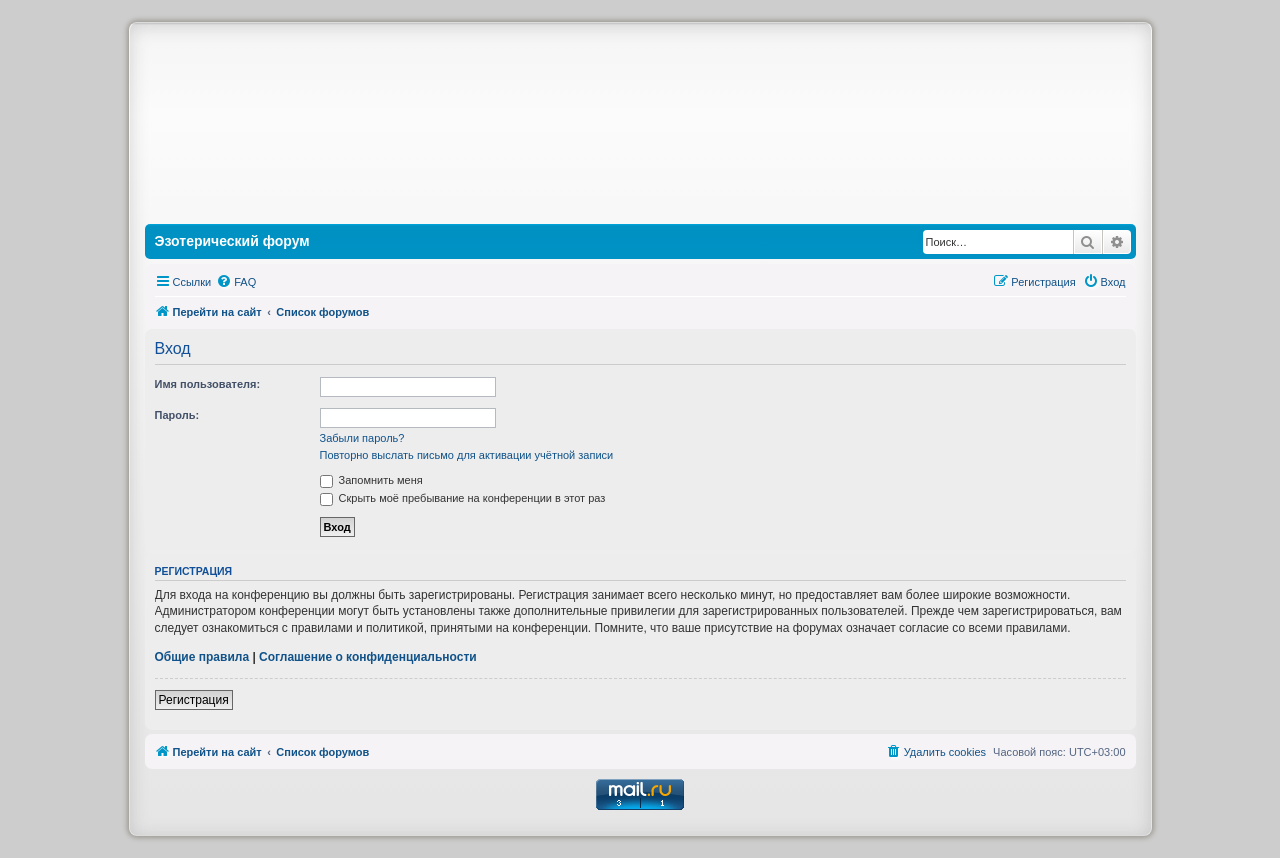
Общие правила (202, 657)
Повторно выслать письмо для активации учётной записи (467, 455)
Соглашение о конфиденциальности (368, 657)
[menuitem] (236, 282)
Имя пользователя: (208, 384)
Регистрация (194, 700)
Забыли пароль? (362, 438)
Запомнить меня (371, 480)
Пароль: (177, 415)
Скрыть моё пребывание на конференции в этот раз (463, 498)
